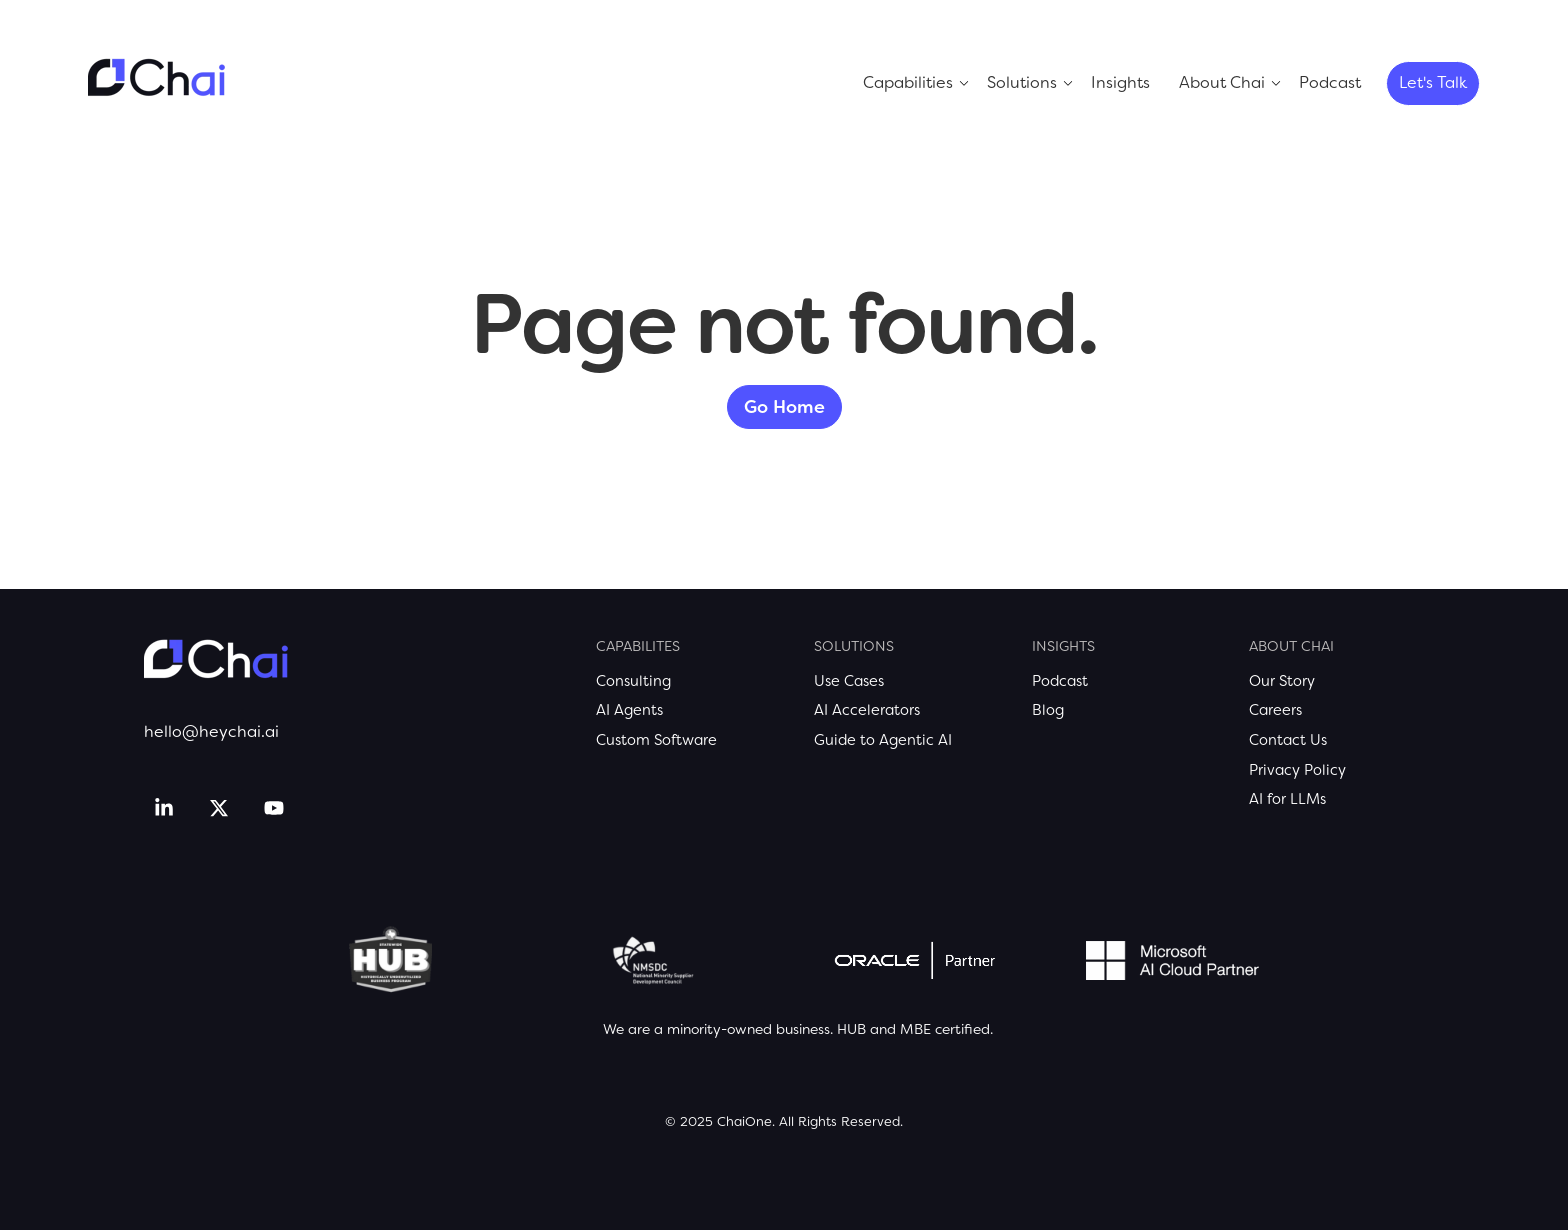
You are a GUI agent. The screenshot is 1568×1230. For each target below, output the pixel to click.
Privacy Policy (1297, 770)
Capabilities (908, 82)
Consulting (633, 681)
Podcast (1330, 82)
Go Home (784, 407)
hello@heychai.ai (211, 731)
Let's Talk (1433, 82)
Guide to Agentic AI (883, 740)
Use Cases (849, 681)
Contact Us (1288, 740)
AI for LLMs (1287, 799)
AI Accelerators (867, 710)
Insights (1120, 82)
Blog (1048, 710)
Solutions (1022, 82)
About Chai (1222, 82)
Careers (1275, 710)
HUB (851, 1029)
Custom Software (656, 740)
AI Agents (629, 710)
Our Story (1282, 681)
